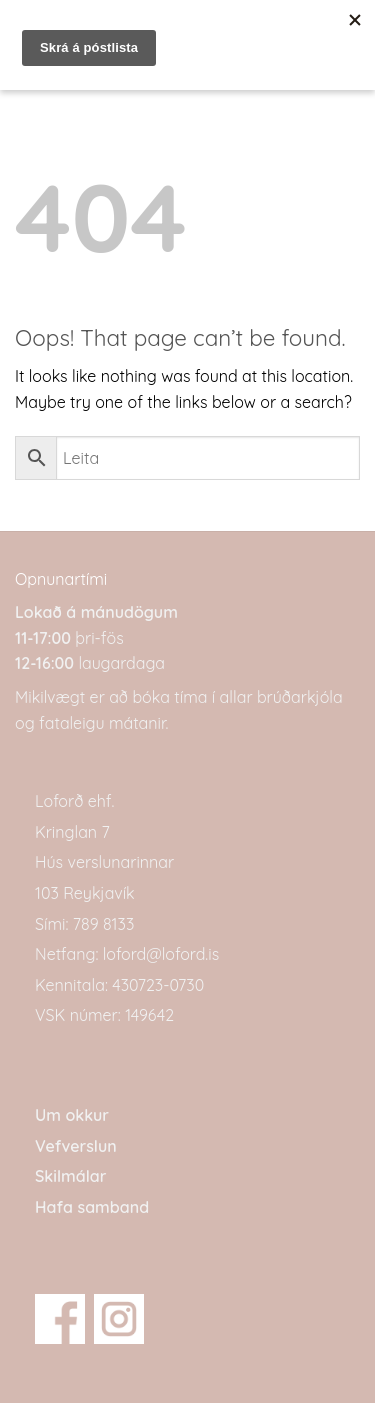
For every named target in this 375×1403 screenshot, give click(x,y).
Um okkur (72, 1115)
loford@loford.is (161, 954)
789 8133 (103, 924)
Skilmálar (70, 1176)
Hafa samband (92, 1207)
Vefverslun (76, 1146)
